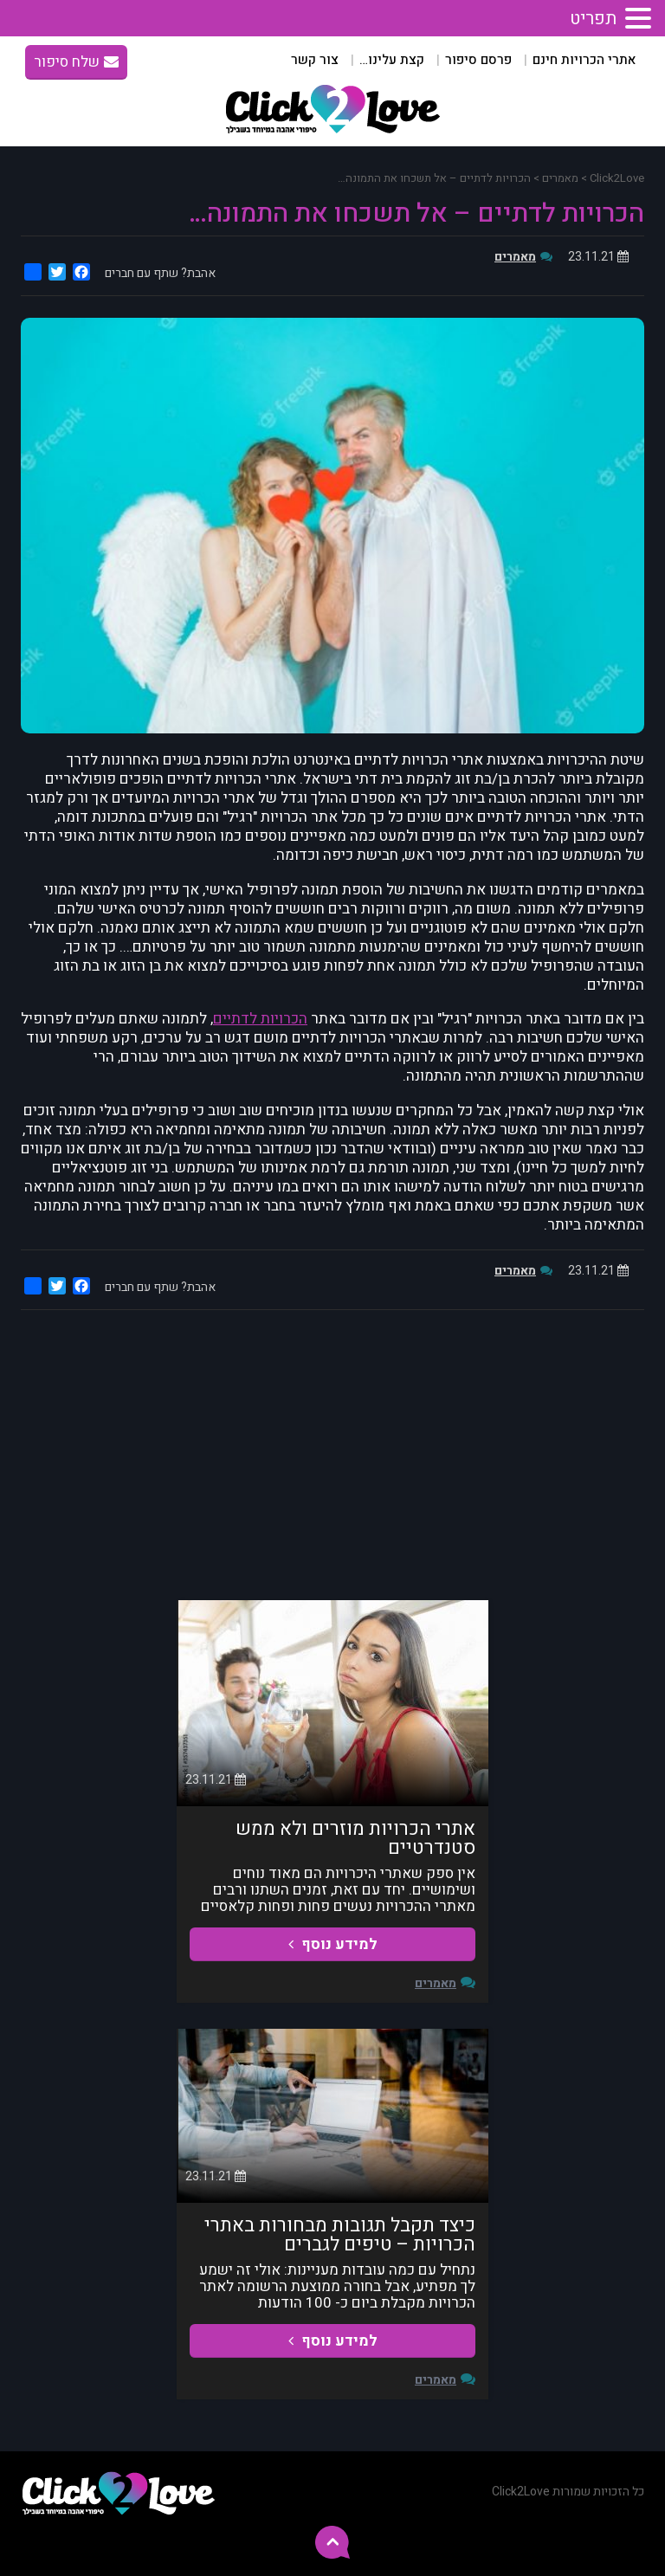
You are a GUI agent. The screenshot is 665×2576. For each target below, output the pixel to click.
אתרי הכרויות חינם (584, 59)
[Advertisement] (332, 1453)
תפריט (593, 18)
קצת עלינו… (391, 59)
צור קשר (315, 59)
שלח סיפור (76, 62)
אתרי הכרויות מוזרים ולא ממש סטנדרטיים (355, 1838)
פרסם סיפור (478, 59)
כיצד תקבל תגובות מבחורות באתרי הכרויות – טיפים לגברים (339, 2234)
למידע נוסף (333, 1944)
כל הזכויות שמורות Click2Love (568, 2491)
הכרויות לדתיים (260, 1019)
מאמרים (515, 257)
